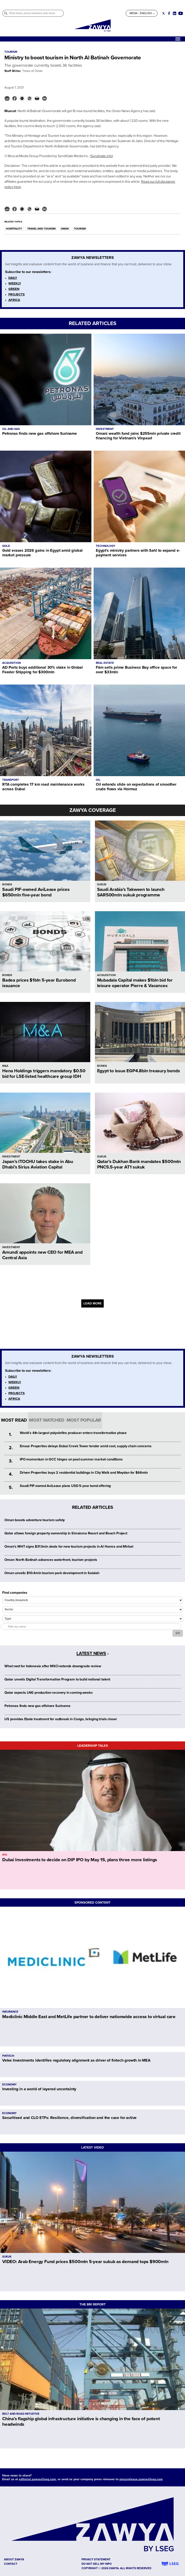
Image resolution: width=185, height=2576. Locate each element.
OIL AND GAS (11, 429)
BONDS (7, 884)
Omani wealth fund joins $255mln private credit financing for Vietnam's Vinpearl (138, 435)
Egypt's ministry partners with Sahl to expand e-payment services (138, 552)
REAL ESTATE (105, 663)
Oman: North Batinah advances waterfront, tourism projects (50, 1560)
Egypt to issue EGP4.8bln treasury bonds (138, 1071)
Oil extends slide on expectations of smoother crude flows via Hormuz (136, 786)
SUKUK (101, 884)
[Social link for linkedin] (174, 13)
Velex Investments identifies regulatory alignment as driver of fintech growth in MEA (76, 2060)
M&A (5, 1066)
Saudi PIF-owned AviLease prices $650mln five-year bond (36, 892)
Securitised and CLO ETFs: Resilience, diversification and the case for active (69, 2117)
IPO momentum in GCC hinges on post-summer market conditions (71, 1459)
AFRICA (14, 300)
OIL (98, 780)
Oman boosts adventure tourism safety (34, 1520)
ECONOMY (9, 2084)
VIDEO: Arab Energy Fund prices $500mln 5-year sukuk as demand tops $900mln (85, 2261)
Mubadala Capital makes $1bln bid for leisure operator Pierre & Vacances (135, 982)
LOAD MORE (92, 1303)
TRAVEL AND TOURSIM (41, 228)
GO (178, 1633)
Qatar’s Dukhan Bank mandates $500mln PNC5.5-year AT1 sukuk (139, 1164)
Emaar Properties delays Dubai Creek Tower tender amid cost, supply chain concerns (86, 1446)
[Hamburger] (177, 38)
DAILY (12, 278)
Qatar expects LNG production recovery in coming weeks (48, 1692)
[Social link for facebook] (169, 13)
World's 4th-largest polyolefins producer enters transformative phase (73, 1433)
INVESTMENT (105, 429)
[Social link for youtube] (180, 13)
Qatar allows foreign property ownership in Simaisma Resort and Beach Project (65, 1533)
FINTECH (8, 2056)
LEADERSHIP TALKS (92, 1746)
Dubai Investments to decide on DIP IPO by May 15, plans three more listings (79, 1860)
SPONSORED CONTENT (92, 1902)
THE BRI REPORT (93, 2304)
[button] (7, 98)
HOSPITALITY (14, 228)
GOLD (6, 546)
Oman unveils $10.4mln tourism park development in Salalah (51, 1573)
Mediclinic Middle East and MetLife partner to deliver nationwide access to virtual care (89, 2016)
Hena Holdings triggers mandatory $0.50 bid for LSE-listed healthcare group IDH (43, 1073)
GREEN (13, 289)
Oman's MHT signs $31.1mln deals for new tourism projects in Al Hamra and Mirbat (68, 1546)
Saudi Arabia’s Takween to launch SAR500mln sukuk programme (131, 892)
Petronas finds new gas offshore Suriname (39, 433)
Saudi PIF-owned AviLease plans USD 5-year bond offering (65, 1486)
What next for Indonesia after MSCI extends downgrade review (52, 1666)
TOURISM (80, 228)
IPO (4, 1855)
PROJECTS (16, 294)
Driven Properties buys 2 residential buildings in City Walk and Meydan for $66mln (84, 1472)
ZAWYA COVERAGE (92, 810)
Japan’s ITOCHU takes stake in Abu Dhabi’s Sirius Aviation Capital (37, 1164)
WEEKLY (14, 283)
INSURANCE (10, 2011)
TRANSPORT (10, 780)
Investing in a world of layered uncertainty (39, 2089)
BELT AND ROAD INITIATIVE (20, 2414)
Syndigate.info (101, 156)
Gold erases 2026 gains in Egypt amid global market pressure (42, 552)
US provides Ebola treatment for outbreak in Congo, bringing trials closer (60, 1719)
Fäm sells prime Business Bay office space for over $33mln (136, 669)
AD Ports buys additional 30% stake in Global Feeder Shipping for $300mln (42, 669)
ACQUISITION (11, 663)
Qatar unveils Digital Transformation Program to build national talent (57, 1679)
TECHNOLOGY (105, 546)
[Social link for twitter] (163, 13)
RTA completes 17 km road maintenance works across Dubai (43, 786)
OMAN (65, 228)
